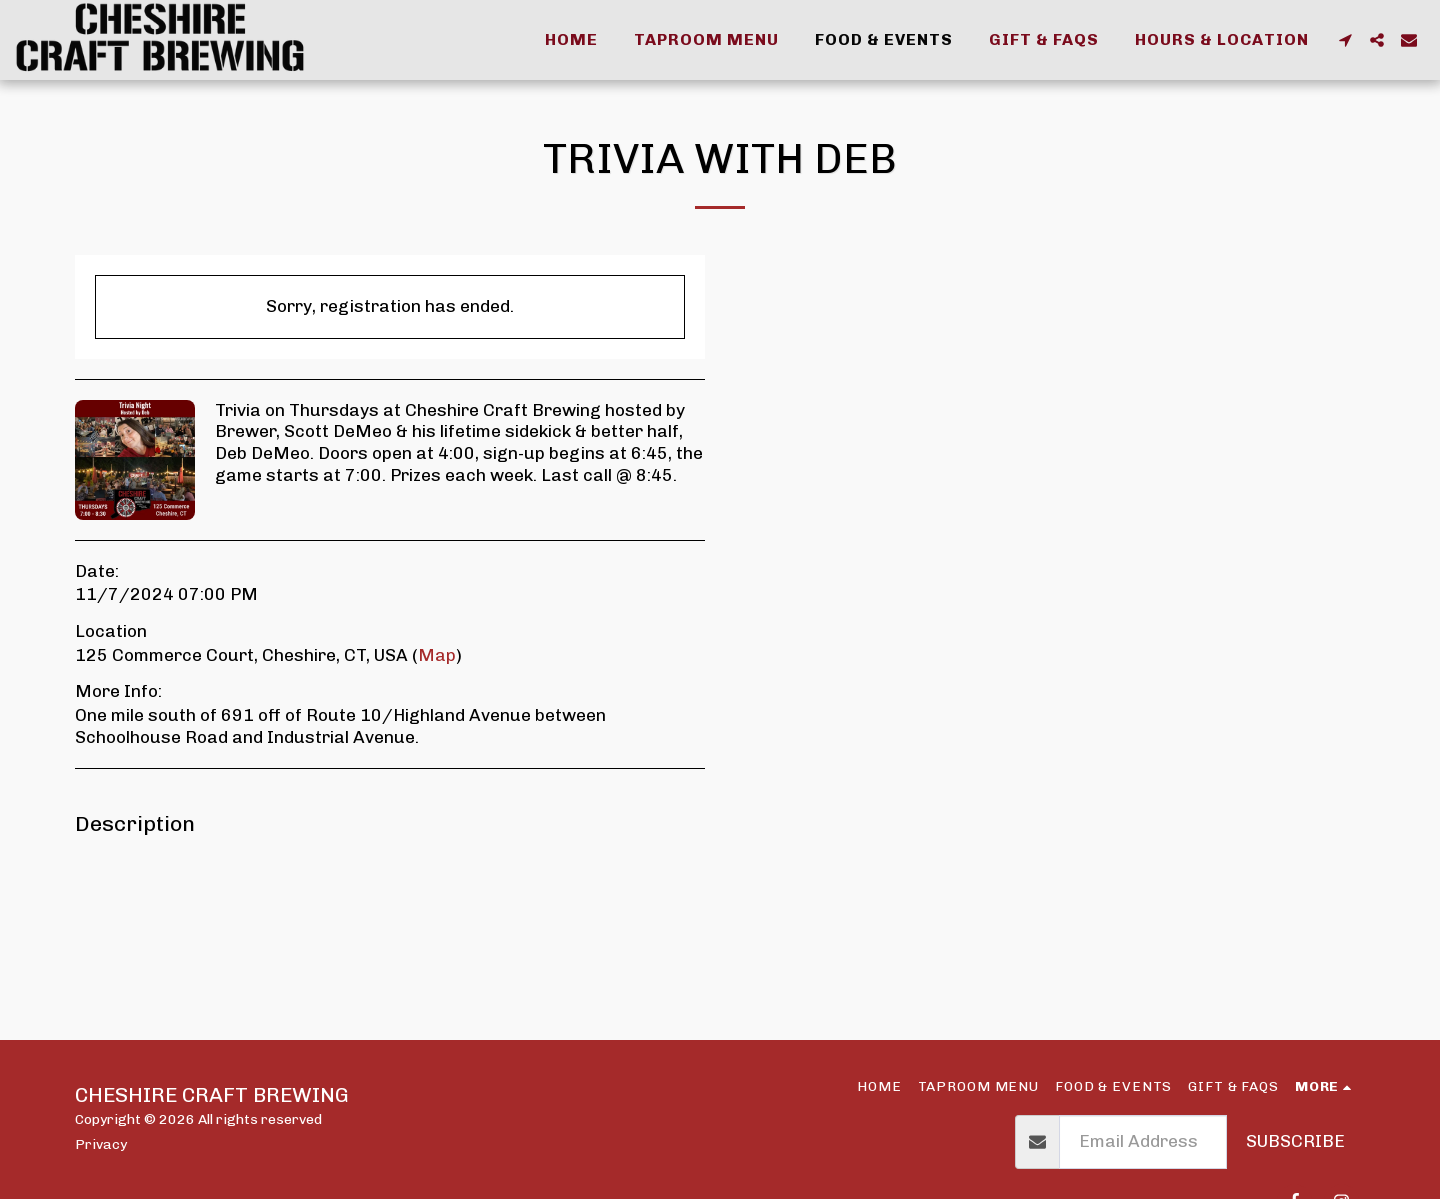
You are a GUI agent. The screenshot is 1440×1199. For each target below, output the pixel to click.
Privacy (101, 1144)
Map (437, 655)
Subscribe (1295, 1141)
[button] (1345, 40)
